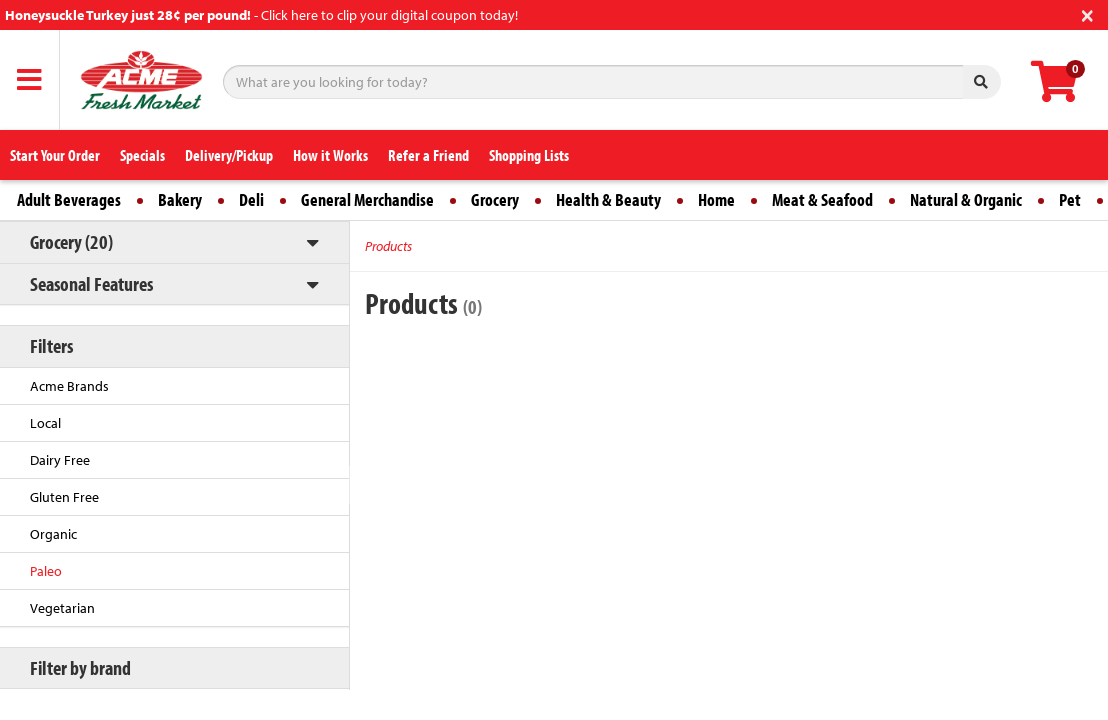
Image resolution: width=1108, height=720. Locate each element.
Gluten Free (64, 497)
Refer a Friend (428, 155)
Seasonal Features (91, 283)
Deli (251, 199)
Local (45, 423)
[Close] (1087, 13)
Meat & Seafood (822, 199)
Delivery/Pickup (229, 155)
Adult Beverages (69, 199)
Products (388, 246)
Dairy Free (60, 460)
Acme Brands (69, 386)
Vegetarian (62, 608)
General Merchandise (367, 199)
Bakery (180, 199)
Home (716, 199)
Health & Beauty (608, 199)
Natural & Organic (966, 199)
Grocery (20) (71, 241)
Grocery (495, 199)
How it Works (330, 155)
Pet (1070, 199)
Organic (53, 534)
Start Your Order (55, 155)
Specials (142, 155)
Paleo (46, 571)
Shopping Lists (529, 155)
